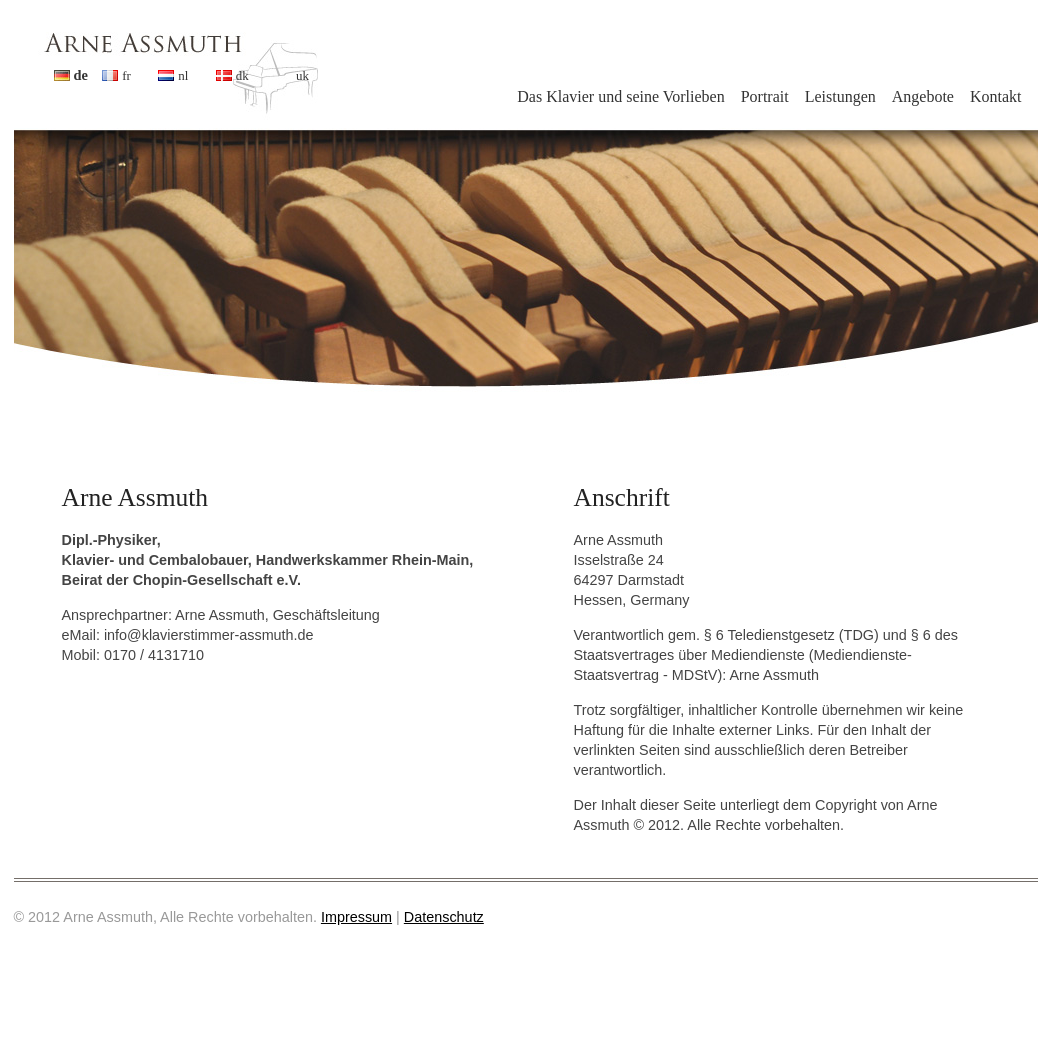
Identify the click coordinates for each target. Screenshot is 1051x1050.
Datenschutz (444, 917)
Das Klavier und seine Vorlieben (620, 96)
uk (302, 75)
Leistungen (840, 96)
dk (242, 75)
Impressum (356, 917)
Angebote (923, 96)
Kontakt (996, 96)
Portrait (765, 96)
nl (183, 75)
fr (126, 75)
